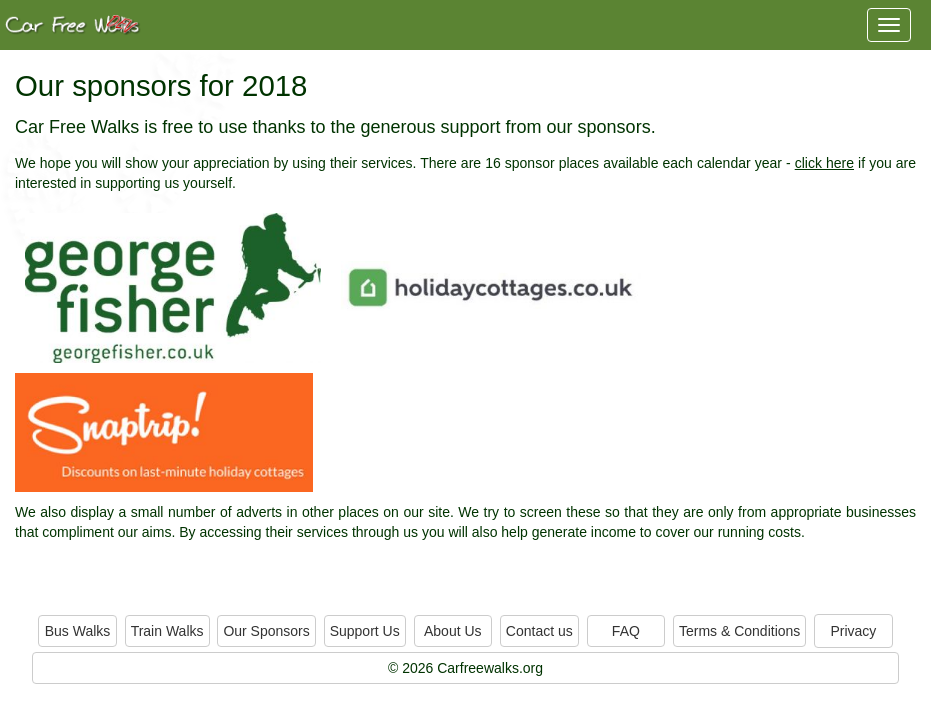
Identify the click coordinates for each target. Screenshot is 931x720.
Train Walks (167, 631)
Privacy (853, 631)
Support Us (365, 631)
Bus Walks (78, 631)
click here (824, 163)
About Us (453, 631)
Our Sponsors (266, 631)
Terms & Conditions (739, 631)
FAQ (626, 631)
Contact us (539, 631)
